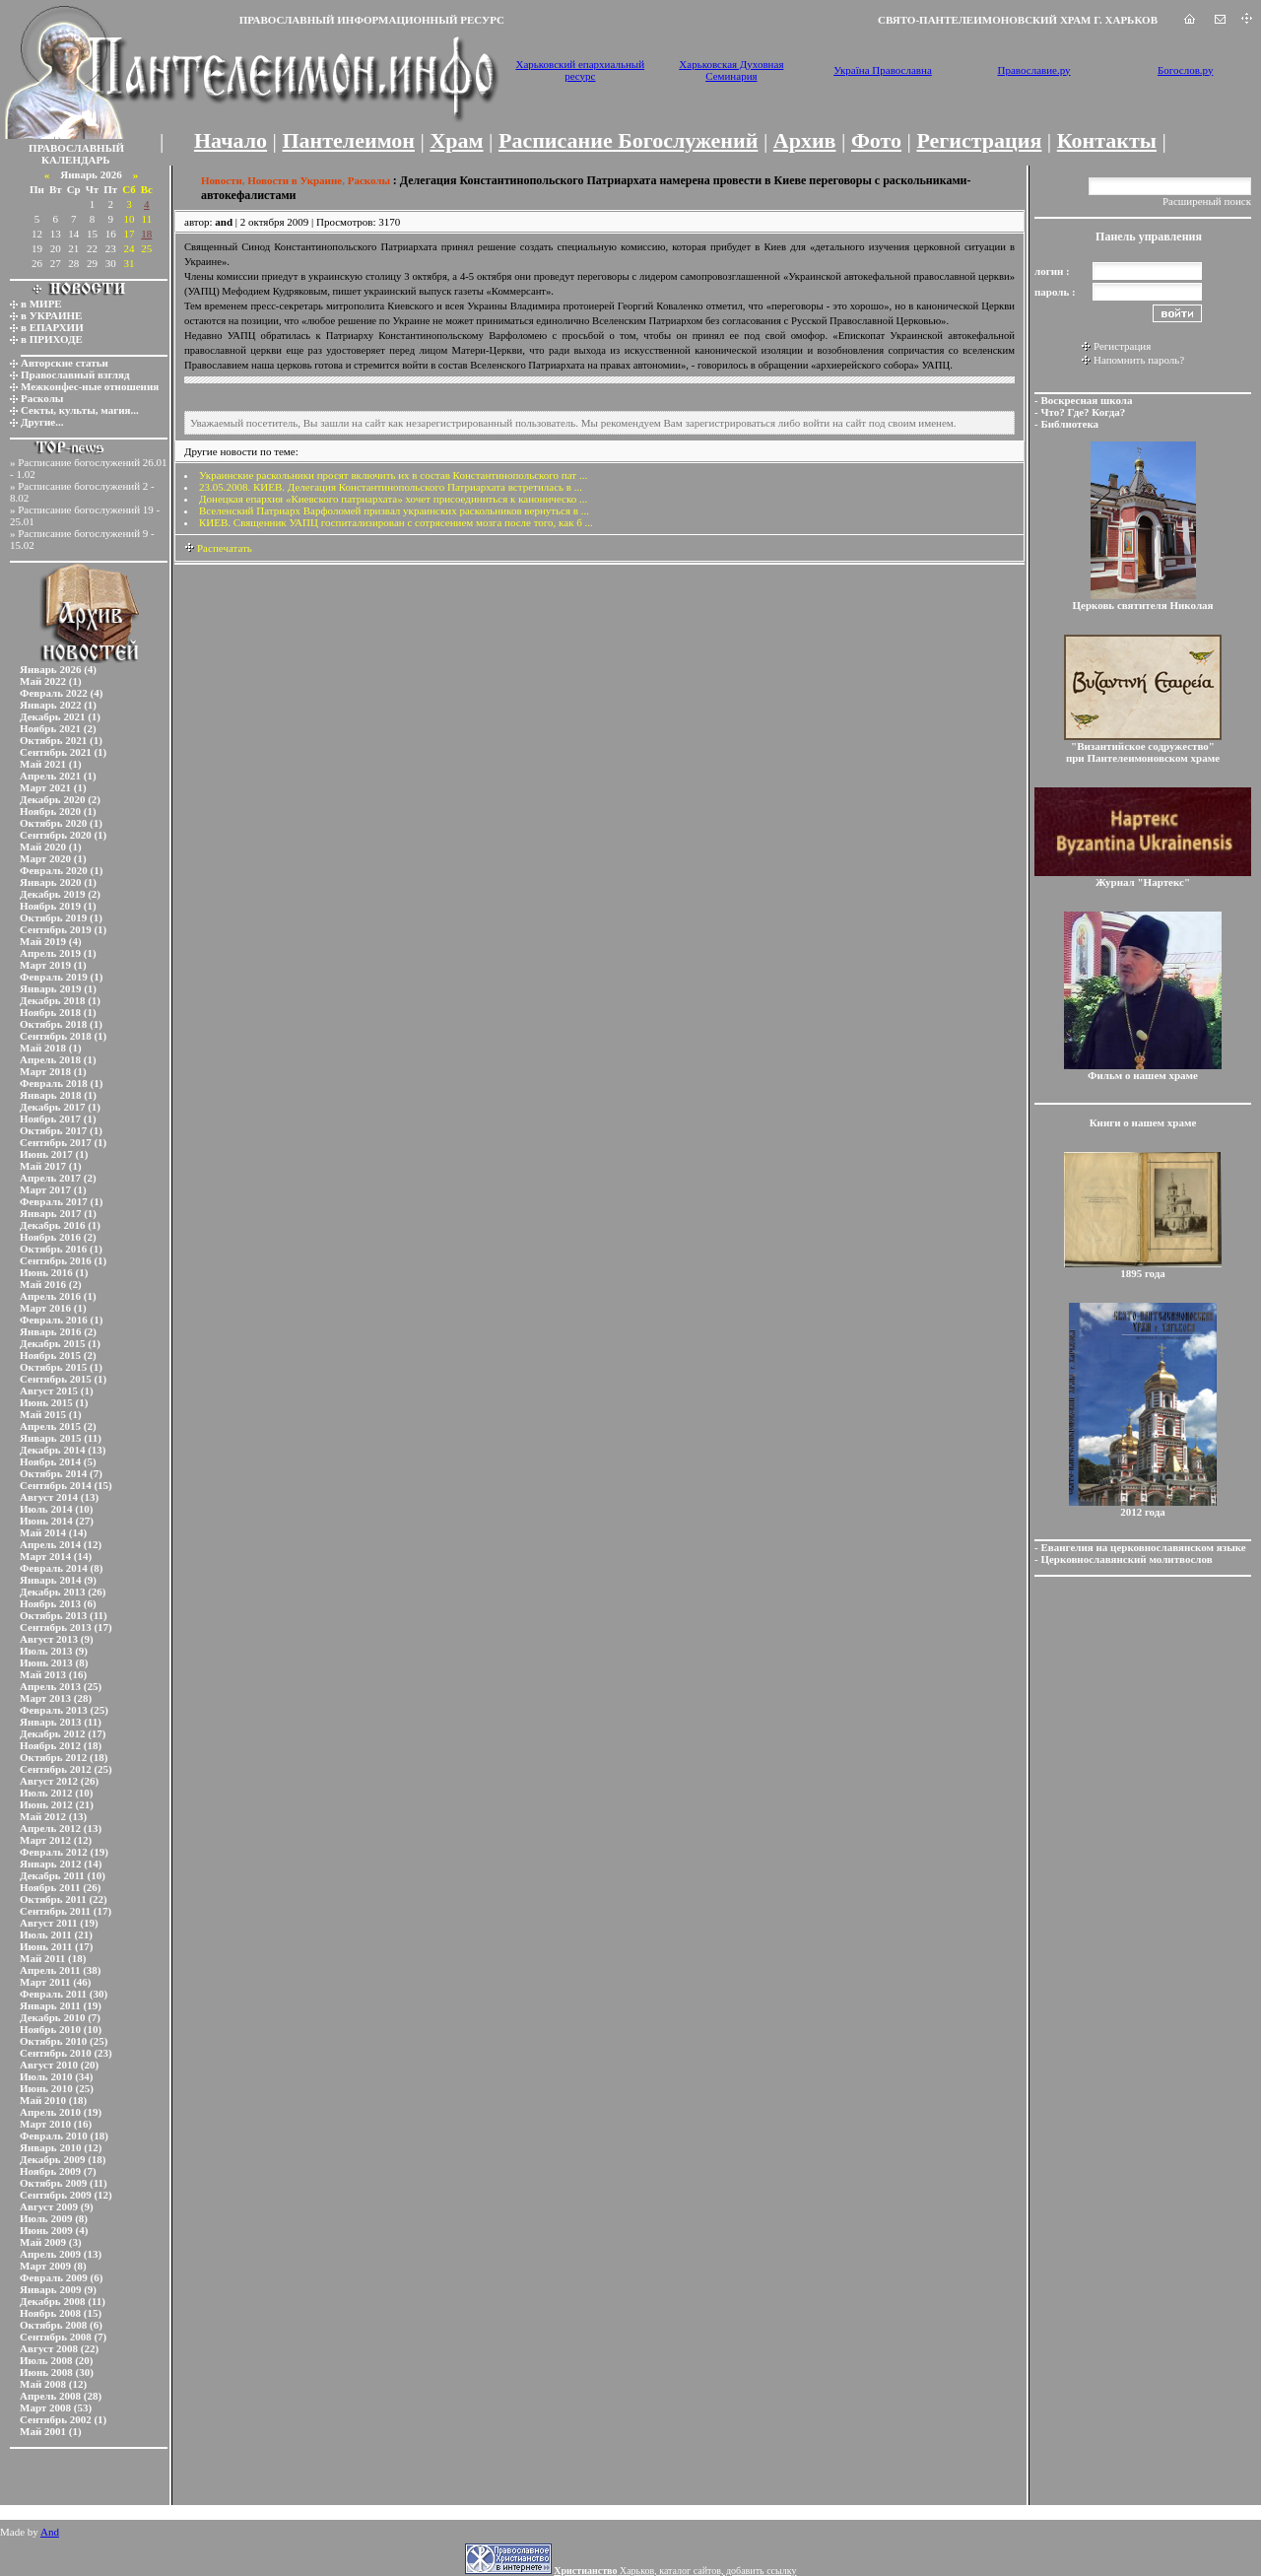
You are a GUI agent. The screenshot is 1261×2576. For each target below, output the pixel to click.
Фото (876, 140)
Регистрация (978, 140)
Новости (221, 180)
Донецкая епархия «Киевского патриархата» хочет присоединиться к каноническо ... (393, 499)
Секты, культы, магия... (80, 410)
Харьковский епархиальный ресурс (579, 70)
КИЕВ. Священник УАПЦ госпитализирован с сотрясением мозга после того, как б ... (396, 522)
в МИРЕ (41, 303)
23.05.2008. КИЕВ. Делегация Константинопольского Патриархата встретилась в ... (390, 487)
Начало (230, 140)
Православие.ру (1034, 70)
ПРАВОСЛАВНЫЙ (76, 148)
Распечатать (218, 548)
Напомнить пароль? (1139, 360)
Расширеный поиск (1206, 201)
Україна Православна (882, 70)
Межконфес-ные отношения (90, 386)
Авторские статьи (64, 363)
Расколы (42, 398)
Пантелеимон (349, 140)
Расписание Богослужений (628, 140)
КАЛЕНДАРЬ (75, 160)
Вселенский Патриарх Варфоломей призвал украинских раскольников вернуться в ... (394, 510)
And (49, 2532)
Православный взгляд (75, 374)
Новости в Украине (294, 180)
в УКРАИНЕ (51, 315)
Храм (456, 140)
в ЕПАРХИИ (52, 327)
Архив (804, 140)
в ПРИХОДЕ (52, 339)
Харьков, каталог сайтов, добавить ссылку (675, 2570)
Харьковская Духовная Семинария (731, 70)
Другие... (42, 422)
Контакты (1107, 140)
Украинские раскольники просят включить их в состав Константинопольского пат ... (393, 475)
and (223, 222)
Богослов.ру (1186, 70)
